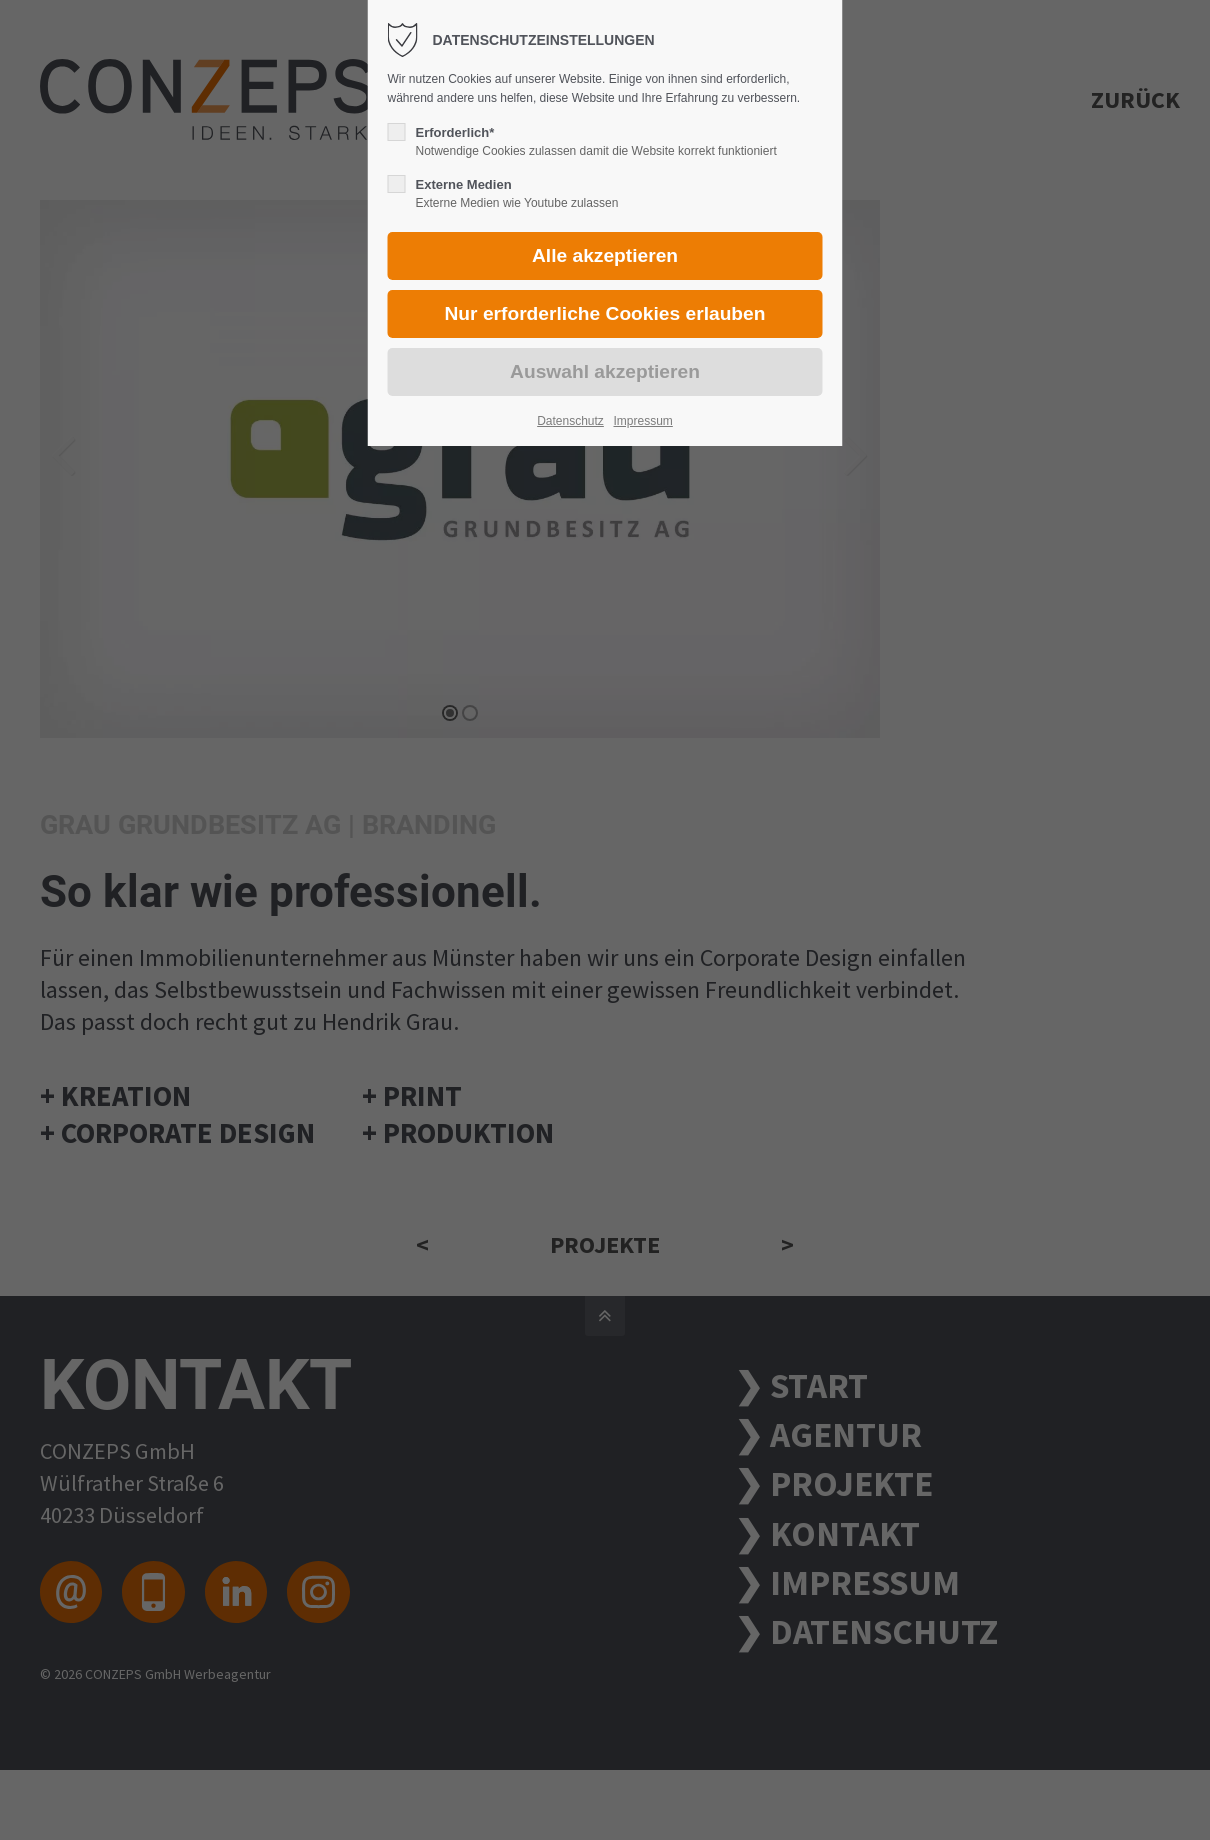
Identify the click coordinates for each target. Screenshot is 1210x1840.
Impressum (642, 421)
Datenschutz (570, 421)
